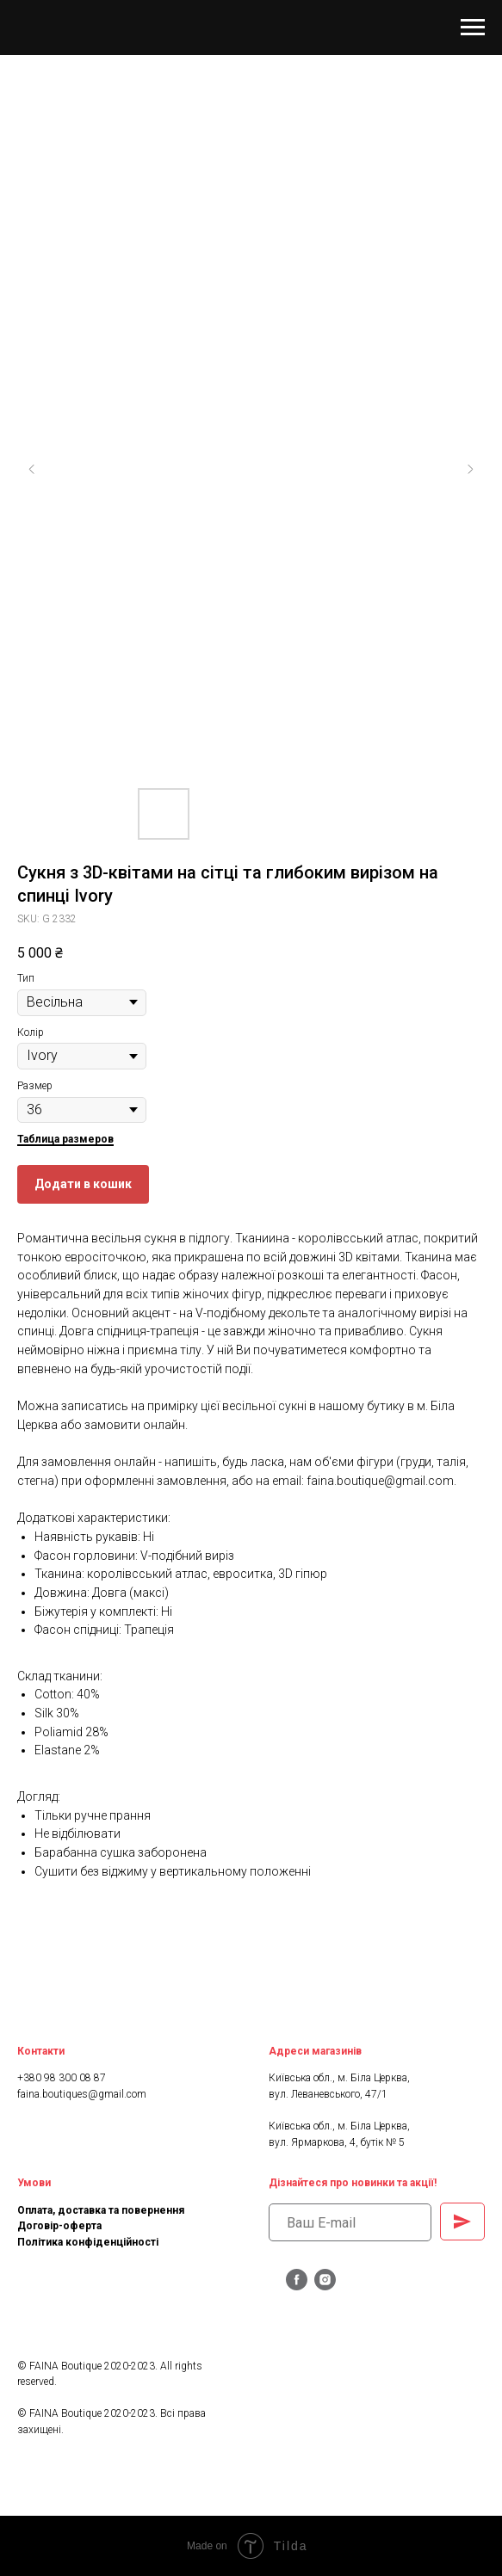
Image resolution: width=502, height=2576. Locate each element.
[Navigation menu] (473, 27)
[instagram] (325, 2285)
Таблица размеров (65, 1139)
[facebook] (296, 2285)
